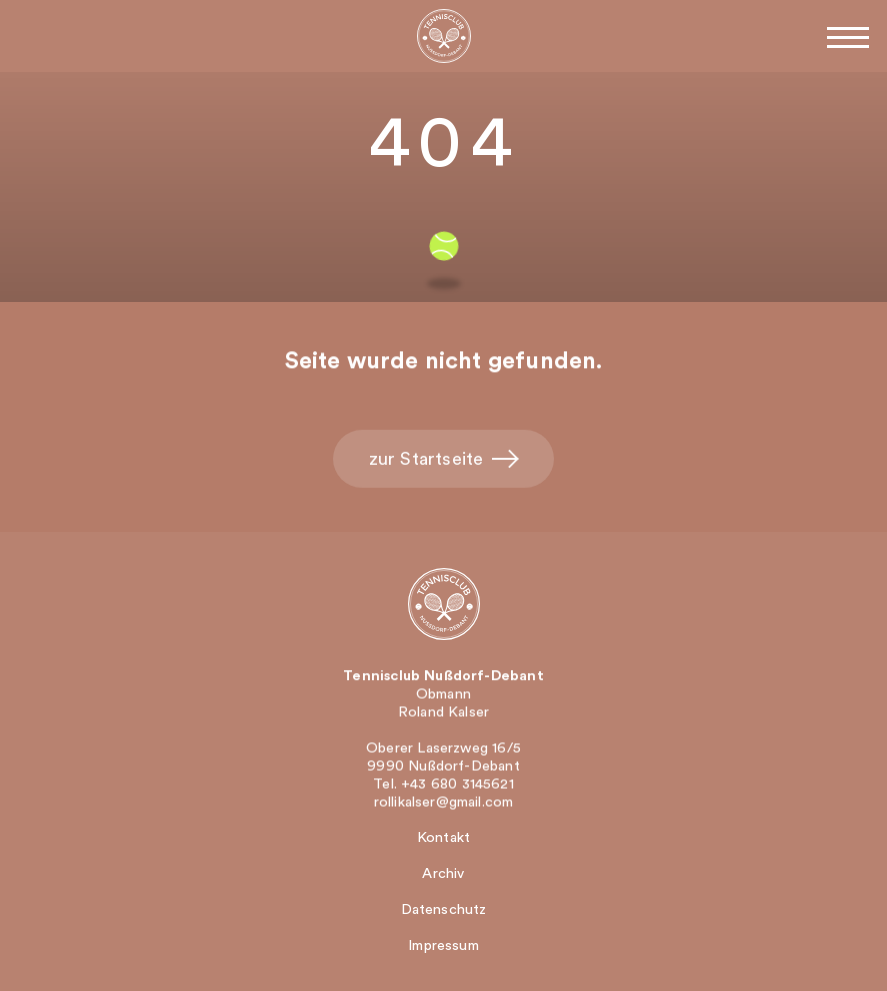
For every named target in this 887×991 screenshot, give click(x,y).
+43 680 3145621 (457, 785)
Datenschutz (444, 909)
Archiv (443, 873)
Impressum (443, 945)
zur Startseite (444, 461)
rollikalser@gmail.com (444, 803)
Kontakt (443, 837)
